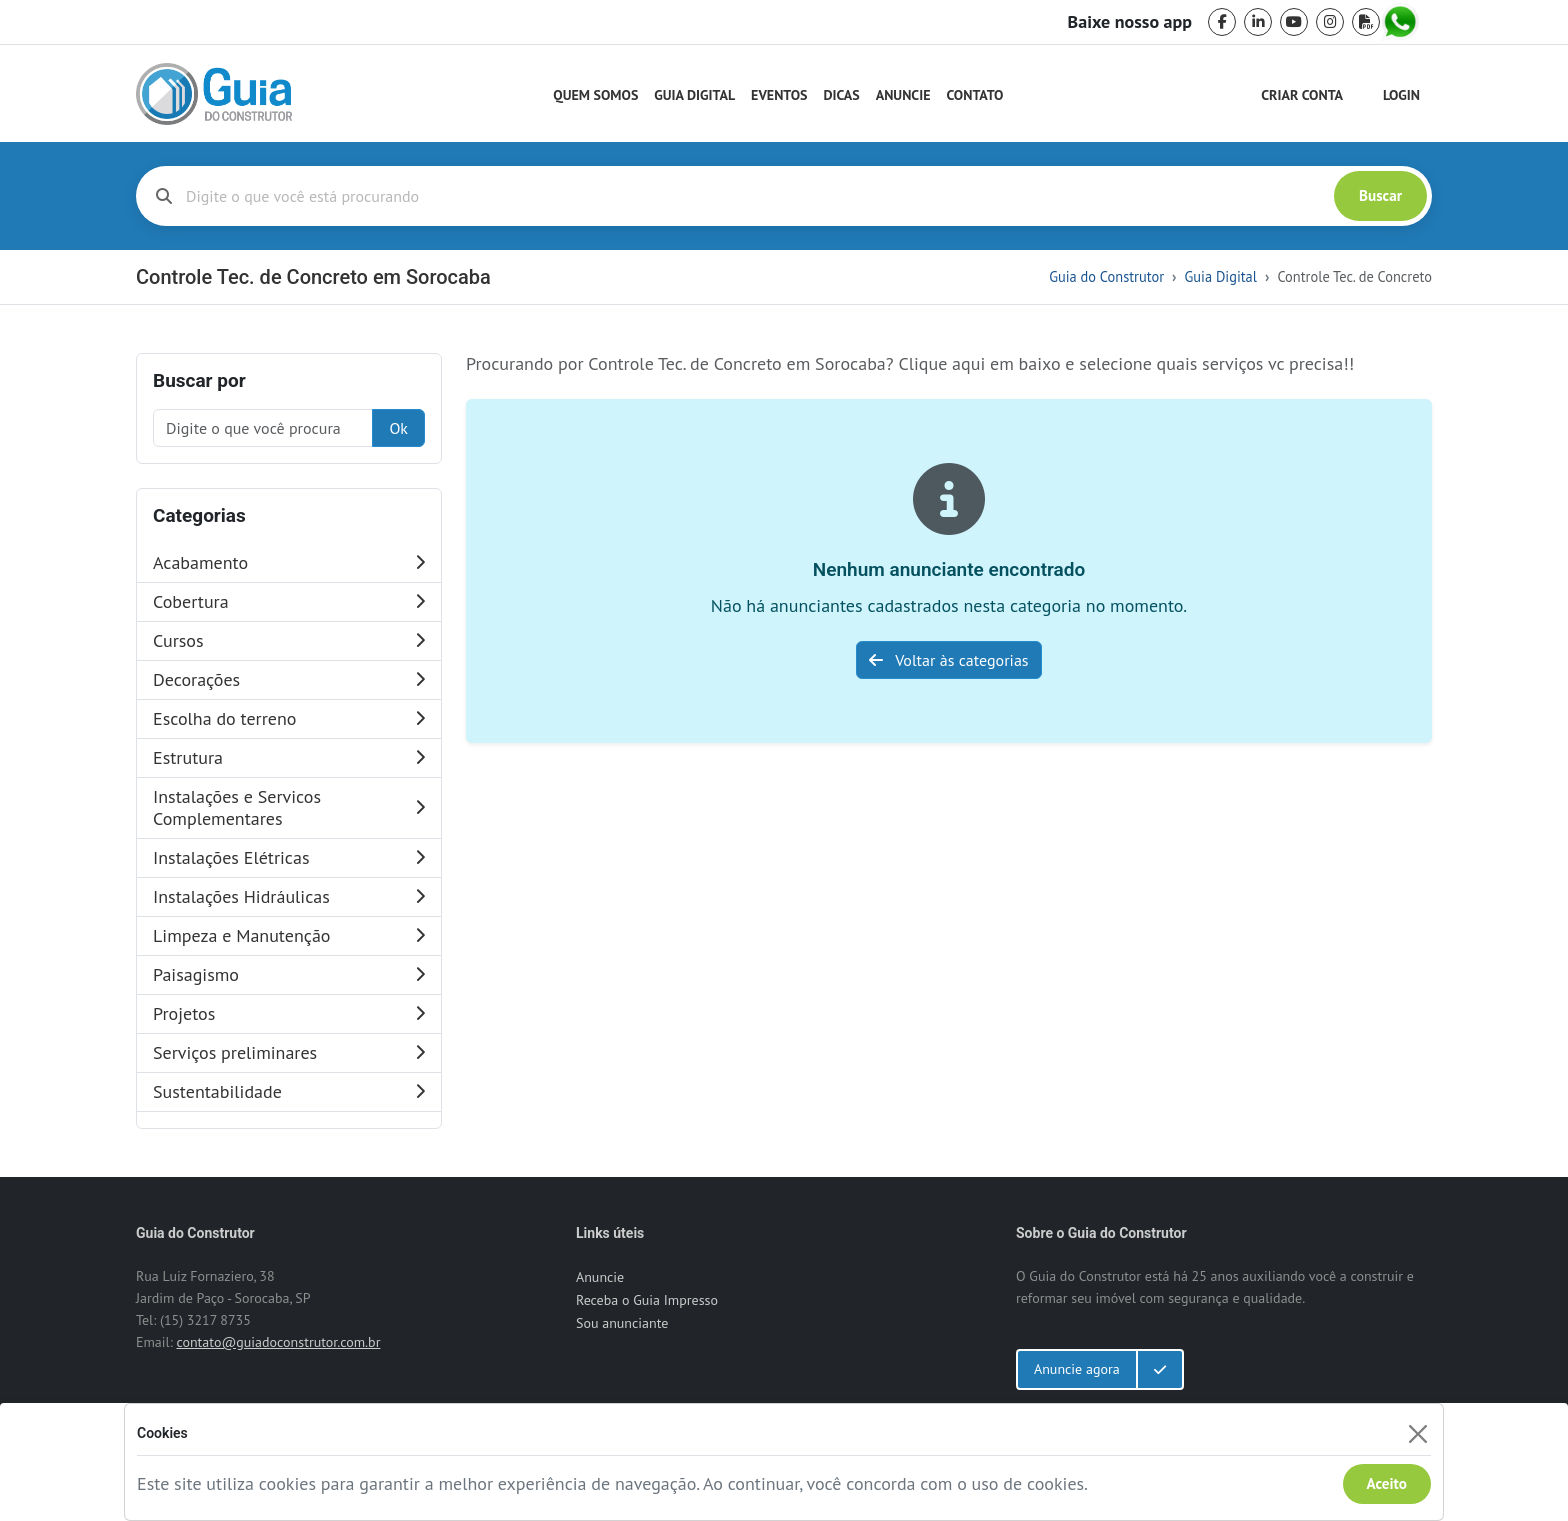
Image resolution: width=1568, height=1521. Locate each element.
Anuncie (903, 95)
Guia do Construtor (1106, 276)
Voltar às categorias (948, 660)
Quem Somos (595, 95)
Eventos (779, 95)
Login (1401, 95)
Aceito (1387, 1483)
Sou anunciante (622, 1323)
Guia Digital (694, 95)
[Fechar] (1417, 1433)
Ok (398, 428)
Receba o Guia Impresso (647, 1300)
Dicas (842, 95)
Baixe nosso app (1130, 22)
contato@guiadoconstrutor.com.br (278, 1342)
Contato (974, 95)
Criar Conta (1302, 95)
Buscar (1380, 195)
